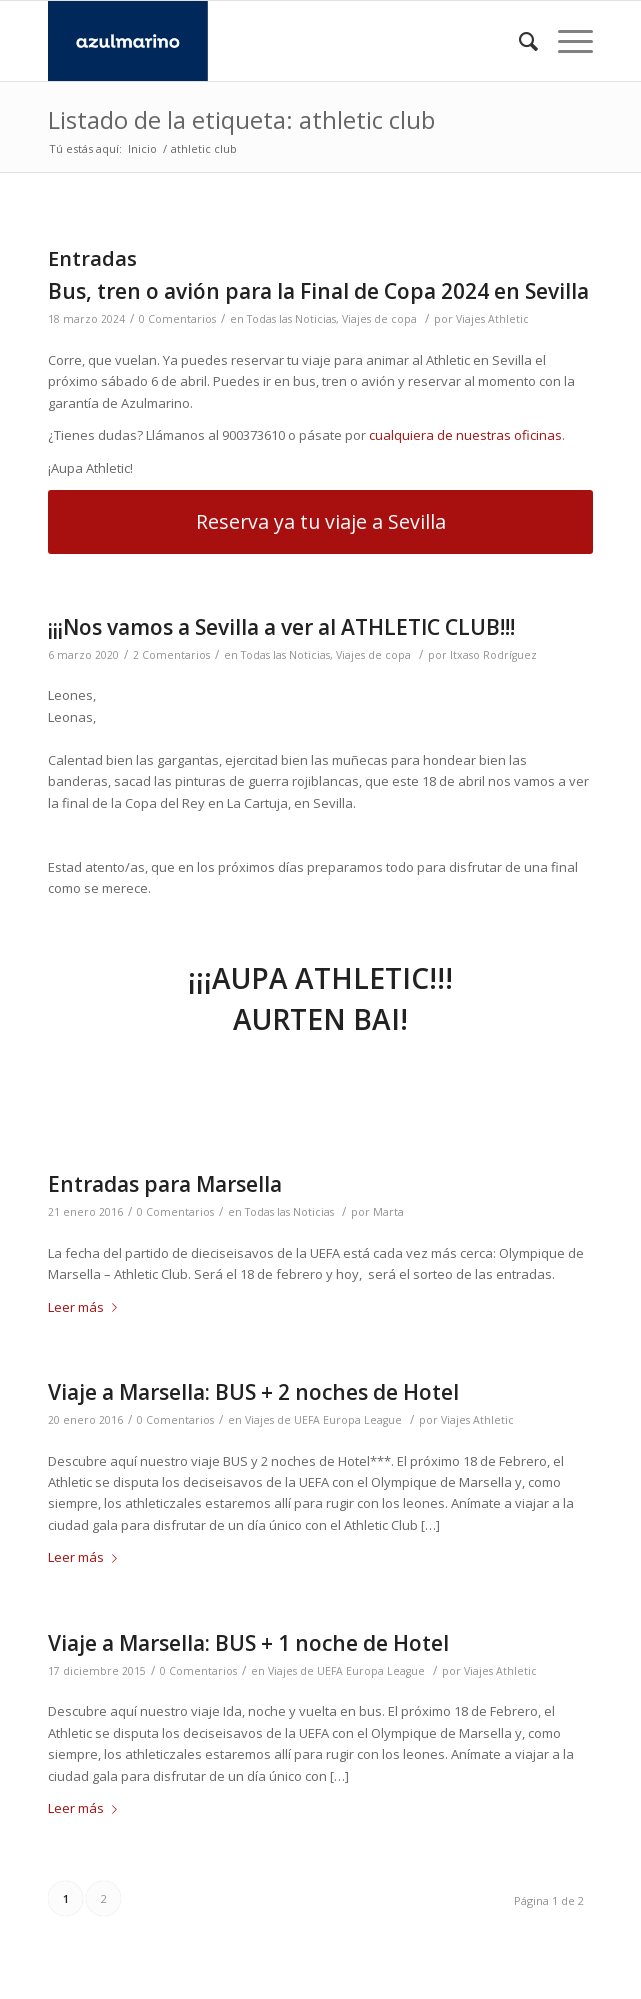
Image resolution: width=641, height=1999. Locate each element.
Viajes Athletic (492, 319)
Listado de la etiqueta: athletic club (241, 119)
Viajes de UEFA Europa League (323, 1420)
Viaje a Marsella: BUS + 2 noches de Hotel (253, 1392)
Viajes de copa (379, 319)
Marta (388, 1212)
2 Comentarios (171, 655)
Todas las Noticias (291, 319)
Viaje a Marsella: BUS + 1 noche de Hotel (248, 1643)
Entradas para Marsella (165, 1184)
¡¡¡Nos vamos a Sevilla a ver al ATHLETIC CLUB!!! (281, 627)
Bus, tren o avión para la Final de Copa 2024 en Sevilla (318, 291)
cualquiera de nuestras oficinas (465, 435)
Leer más (86, 1307)
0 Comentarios (177, 319)
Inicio (142, 148)
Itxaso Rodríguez (493, 655)
